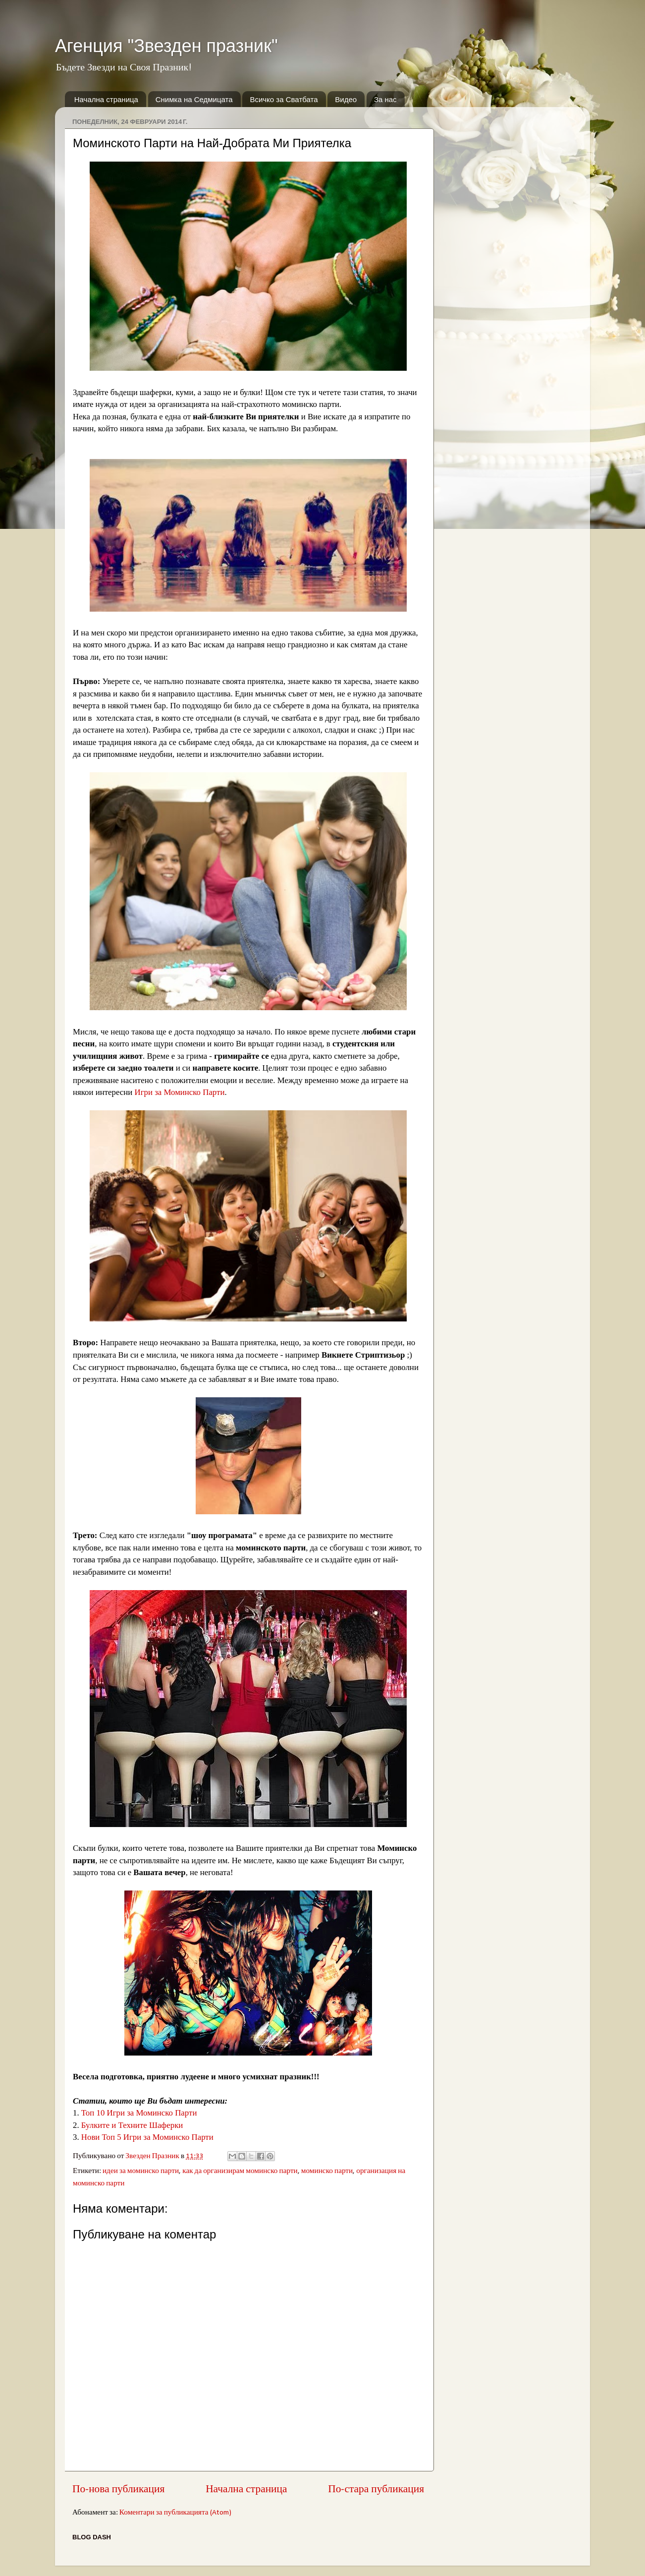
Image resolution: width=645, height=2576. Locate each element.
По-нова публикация (118, 2489)
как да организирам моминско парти (240, 2171)
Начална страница (106, 99)
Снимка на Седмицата (194, 99)
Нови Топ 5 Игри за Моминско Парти (147, 2137)
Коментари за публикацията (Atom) (175, 2513)
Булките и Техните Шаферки (132, 2125)
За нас (385, 99)
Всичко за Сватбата (284, 99)
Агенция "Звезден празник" (166, 46)
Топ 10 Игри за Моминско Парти (139, 2113)
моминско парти (327, 2171)
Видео (346, 99)
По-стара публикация (376, 2489)
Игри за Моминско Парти (180, 1092)
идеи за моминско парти (141, 2171)
